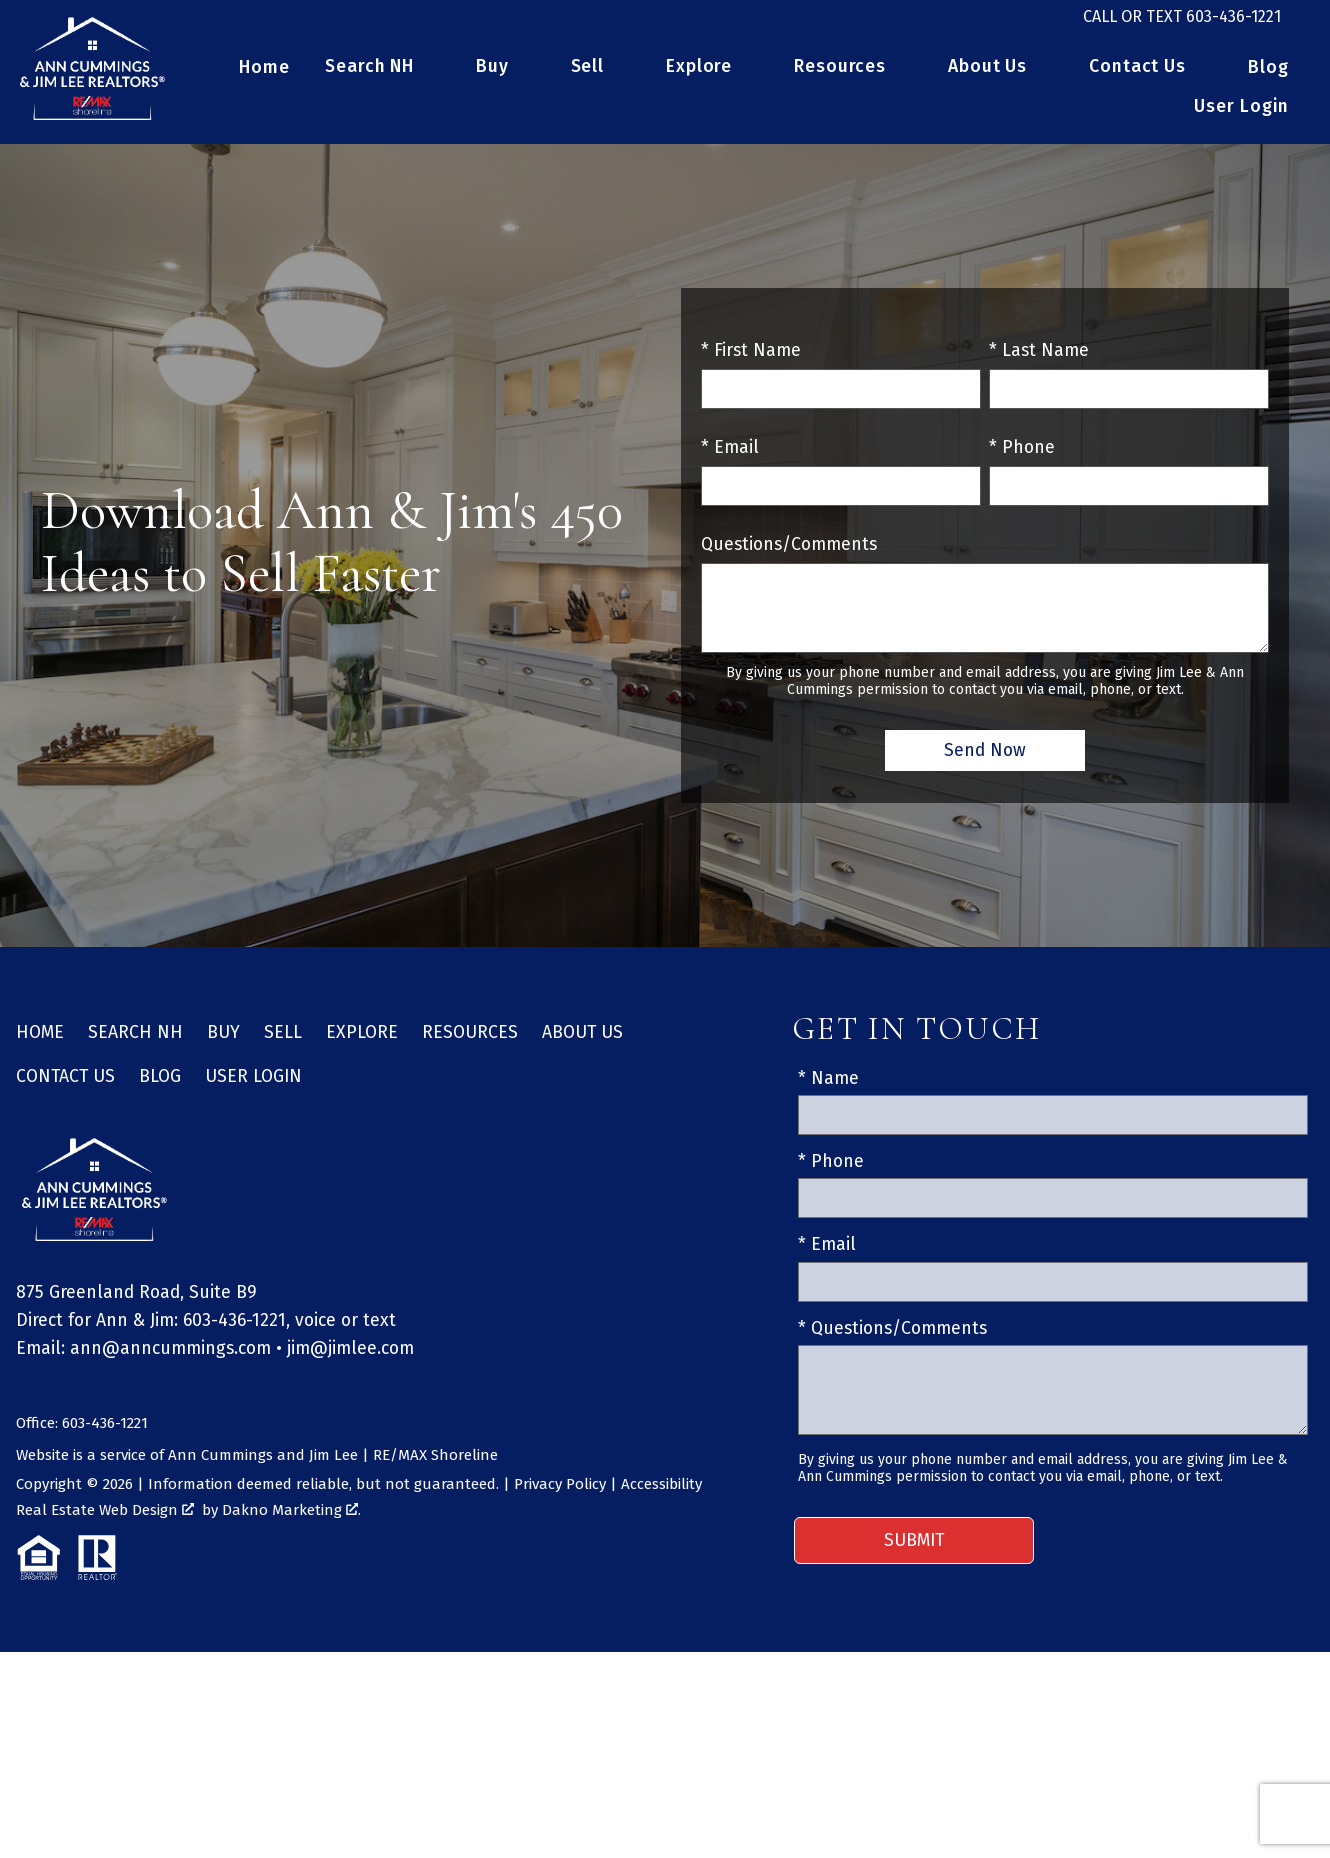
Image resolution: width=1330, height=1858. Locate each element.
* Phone (1022, 459)
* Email (730, 459)
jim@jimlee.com (350, 1360)
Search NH (135, 1044)
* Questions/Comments (892, 1340)
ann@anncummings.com (170, 1360)
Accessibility (661, 1496)
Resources (470, 1044)
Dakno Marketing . (291, 1522)
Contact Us (65, 1088)
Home (264, 80)
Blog (1268, 80)
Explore (362, 1044)
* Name (828, 1090)
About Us (582, 1044)
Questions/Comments (789, 556)
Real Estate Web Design (105, 1522)
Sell (283, 1044)
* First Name (751, 362)
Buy (223, 1044)
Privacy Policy (560, 1496)
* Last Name (1039, 362)
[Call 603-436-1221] (1182, 23)
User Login (1241, 119)
